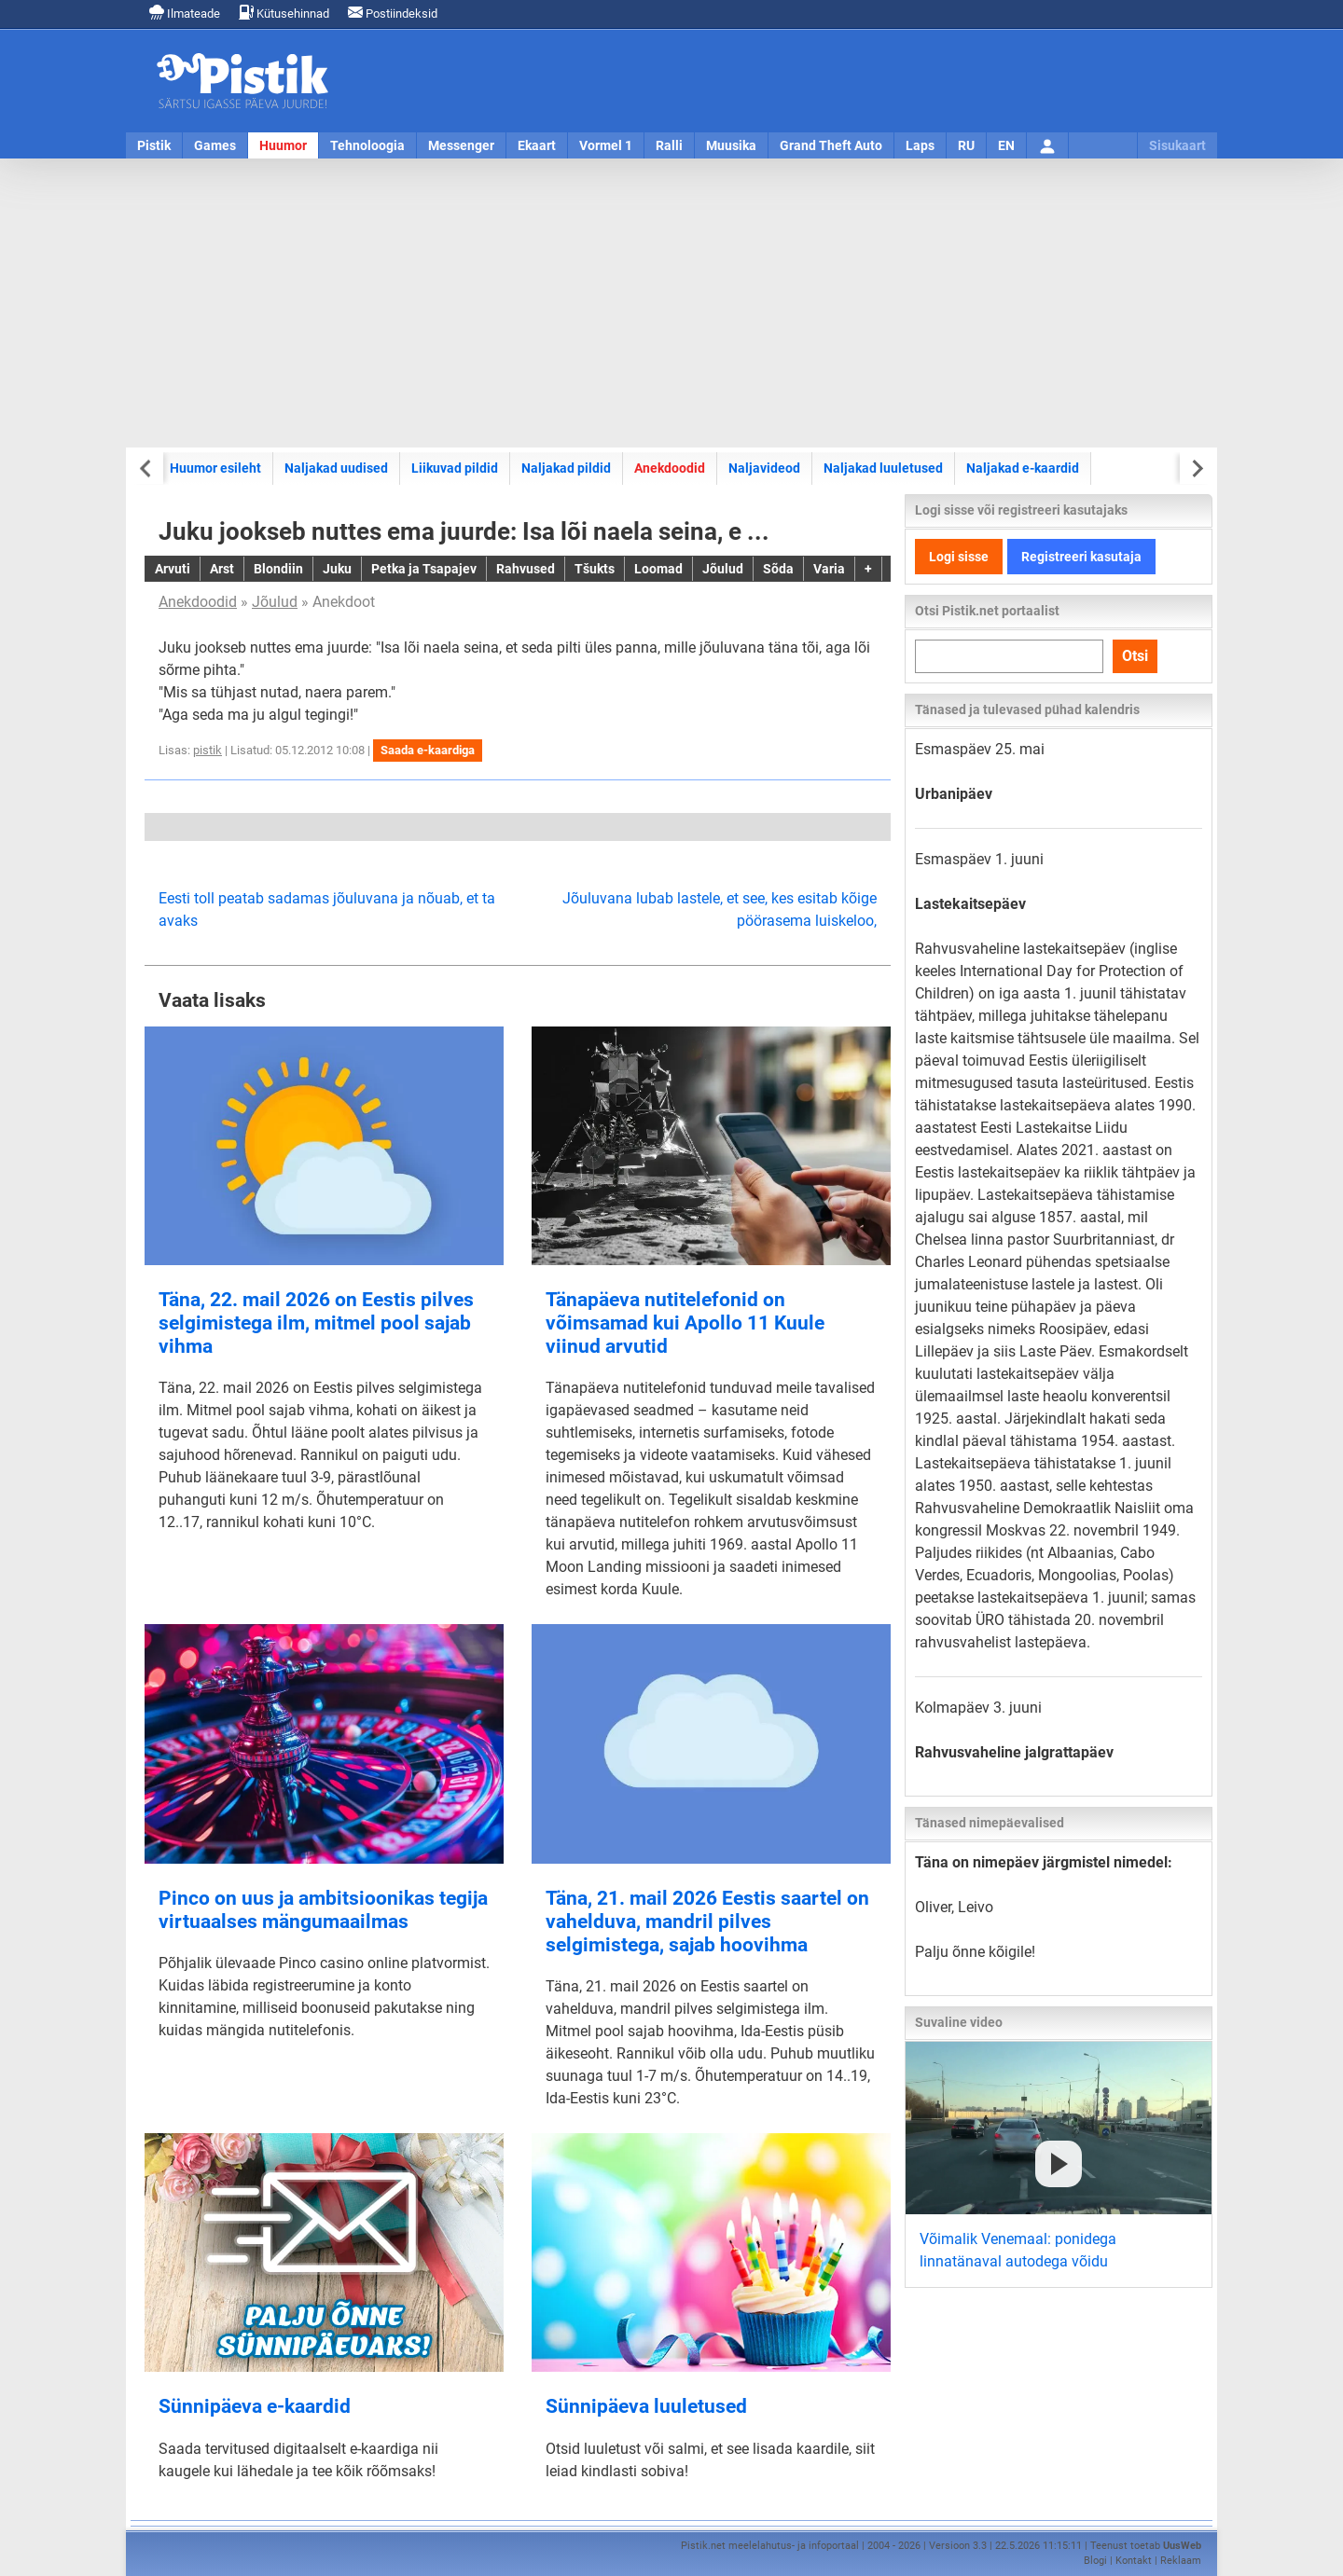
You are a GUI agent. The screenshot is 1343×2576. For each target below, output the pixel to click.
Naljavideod (764, 468)
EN (1006, 145)
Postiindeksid (392, 13)
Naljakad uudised (336, 468)
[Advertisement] (671, 303)
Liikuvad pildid (454, 468)
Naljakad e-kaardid (1022, 468)
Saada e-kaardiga (428, 750)
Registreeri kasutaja (1081, 556)
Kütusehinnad (284, 13)
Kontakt (1133, 2561)
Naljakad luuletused (883, 468)
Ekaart (537, 145)
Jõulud (275, 602)
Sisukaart (1177, 145)
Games (215, 145)
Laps (920, 145)
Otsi (1135, 656)
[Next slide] (1196, 468)
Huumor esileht (215, 468)
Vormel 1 (605, 145)
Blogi (1095, 2561)
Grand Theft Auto (831, 145)
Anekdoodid (669, 468)
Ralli (669, 145)
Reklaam (1180, 2561)
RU (966, 145)
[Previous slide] (147, 468)
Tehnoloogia (367, 145)
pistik (207, 750)
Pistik (154, 145)
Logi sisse (959, 556)
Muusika (731, 145)
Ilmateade (184, 13)
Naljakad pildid (566, 468)
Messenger (461, 145)
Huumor (283, 145)
